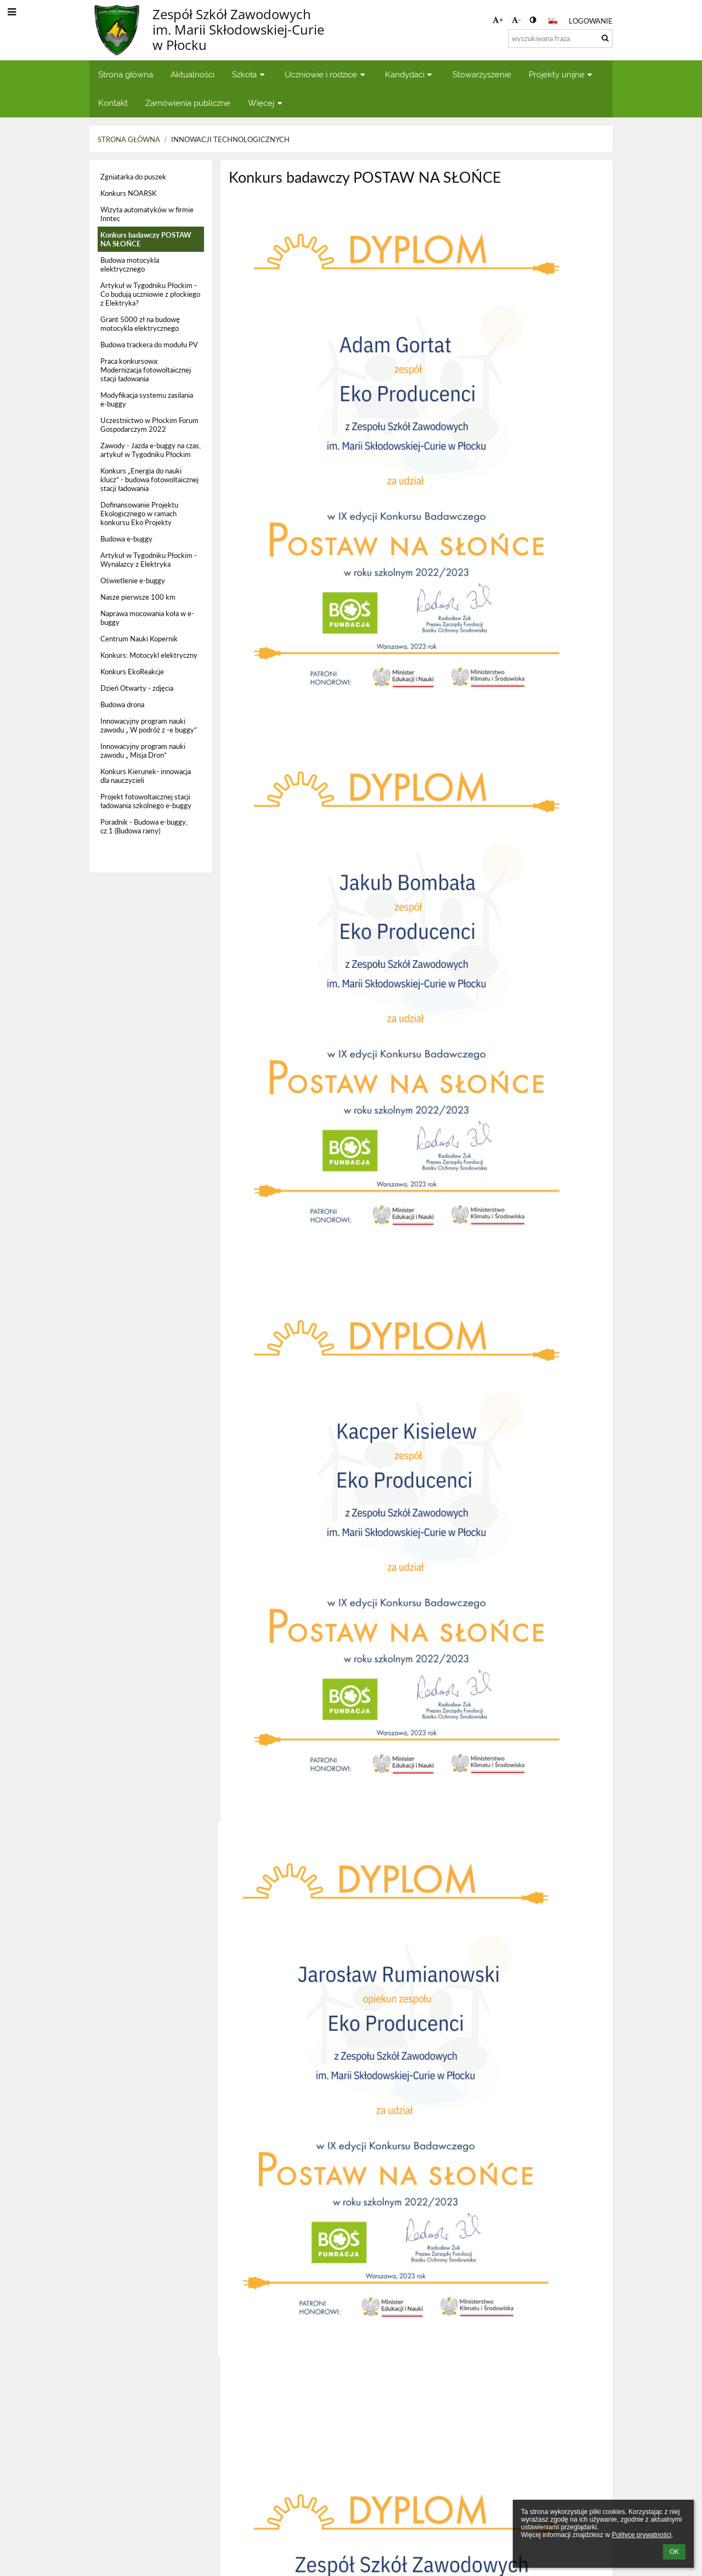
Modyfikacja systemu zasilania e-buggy (146, 399)
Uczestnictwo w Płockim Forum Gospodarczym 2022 (149, 424)
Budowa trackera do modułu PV (149, 344)
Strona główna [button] (125, 74)
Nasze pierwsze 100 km (138, 597)
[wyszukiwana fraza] (560, 38)
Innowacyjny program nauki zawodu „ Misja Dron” (142, 750)
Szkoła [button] (249, 74)
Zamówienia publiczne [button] (187, 103)
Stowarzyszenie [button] (481, 74)
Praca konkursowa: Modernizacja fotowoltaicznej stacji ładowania (145, 370)
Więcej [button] (266, 103)
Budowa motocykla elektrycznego (129, 264)
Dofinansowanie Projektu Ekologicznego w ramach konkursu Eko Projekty (139, 513)
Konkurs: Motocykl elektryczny (148, 655)
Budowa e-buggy (126, 538)
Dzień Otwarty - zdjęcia (136, 688)
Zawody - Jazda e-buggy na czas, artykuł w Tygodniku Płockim (150, 450)
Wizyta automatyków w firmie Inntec (147, 214)
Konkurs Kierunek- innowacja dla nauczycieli (145, 776)
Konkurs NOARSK (128, 193)
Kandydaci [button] (410, 74)
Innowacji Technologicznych (230, 139)
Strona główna (129, 139)
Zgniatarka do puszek (133, 176)
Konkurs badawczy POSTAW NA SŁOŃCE (145, 239)
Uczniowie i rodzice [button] (326, 74)
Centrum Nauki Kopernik (139, 638)
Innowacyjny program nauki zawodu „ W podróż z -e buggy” (148, 725)
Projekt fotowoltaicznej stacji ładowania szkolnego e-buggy (145, 801)
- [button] (516, 19)
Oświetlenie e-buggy (132, 580)
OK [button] (674, 2552)
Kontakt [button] (113, 103)
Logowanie (591, 20)
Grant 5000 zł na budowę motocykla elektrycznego (140, 323)
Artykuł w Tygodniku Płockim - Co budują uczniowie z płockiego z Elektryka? (150, 294)
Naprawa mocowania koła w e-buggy (147, 618)
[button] (553, 20)
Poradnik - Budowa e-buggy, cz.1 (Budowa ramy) (144, 826)
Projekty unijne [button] (562, 74)
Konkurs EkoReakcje (132, 671)
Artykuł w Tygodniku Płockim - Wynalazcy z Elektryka (148, 559)
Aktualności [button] (192, 74)
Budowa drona (122, 704)
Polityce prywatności (641, 2535)
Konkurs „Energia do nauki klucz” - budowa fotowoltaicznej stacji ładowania (149, 479)
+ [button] (497, 19)
